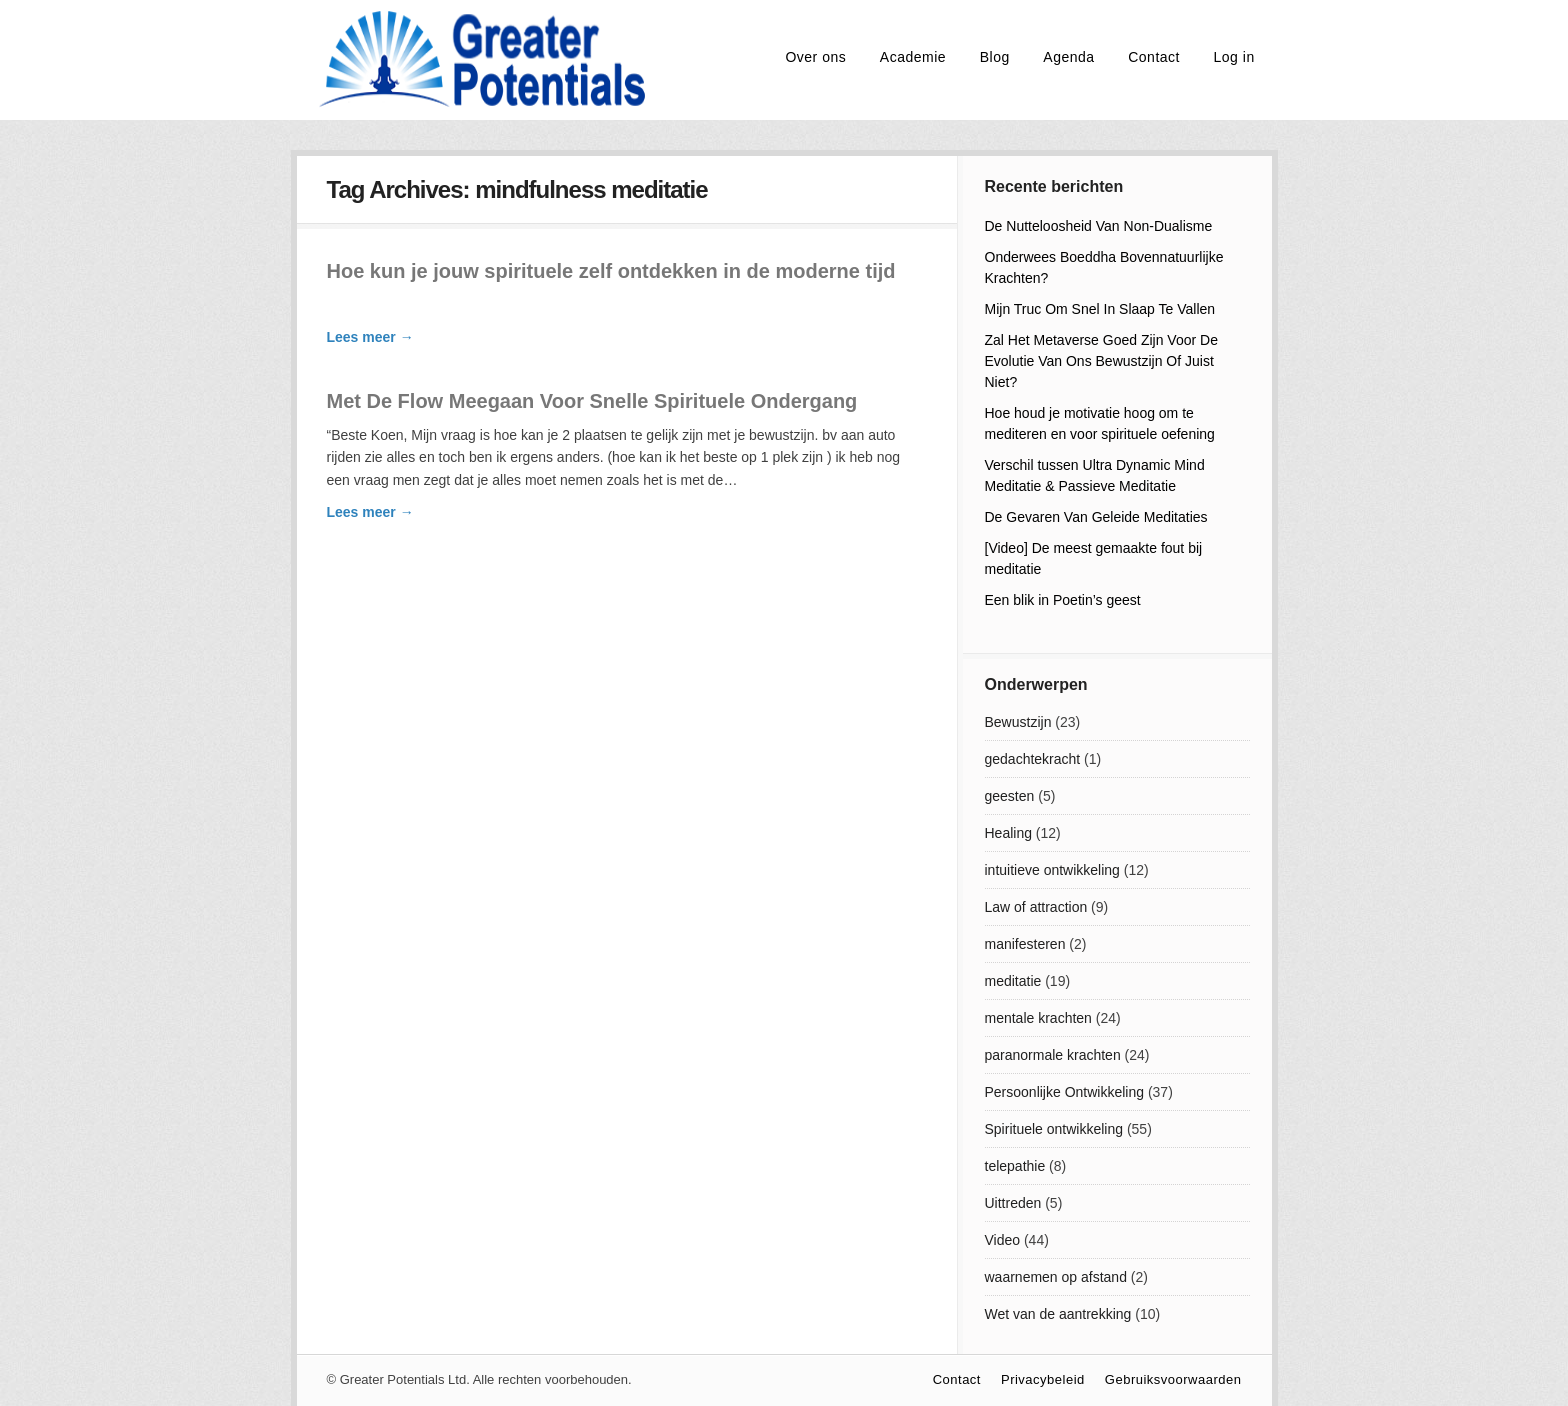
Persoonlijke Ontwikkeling (1065, 1092)
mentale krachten (1038, 1018)
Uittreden (1013, 1203)
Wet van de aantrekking (1058, 1314)
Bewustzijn (1018, 722)
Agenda (1068, 57)
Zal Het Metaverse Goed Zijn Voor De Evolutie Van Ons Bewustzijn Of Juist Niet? (1101, 361)
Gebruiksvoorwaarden (1173, 1379)
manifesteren (1025, 944)
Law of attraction (1036, 907)
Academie (913, 57)
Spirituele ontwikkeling (1054, 1129)
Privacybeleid (1043, 1379)
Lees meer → (370, 337)
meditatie (1013, 981)
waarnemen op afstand (1056, 1277)
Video (1003, 1240)
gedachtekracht (1033, 759)
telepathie (1015, 1166)
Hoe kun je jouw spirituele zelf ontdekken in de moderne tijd (611, 271)
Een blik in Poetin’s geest (1063, 600)
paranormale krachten (1053, 1055)
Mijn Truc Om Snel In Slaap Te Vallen (1100, 309)
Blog (995, 57)
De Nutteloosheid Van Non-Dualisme (1099, 226)
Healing (1008, 833)
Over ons (815, 57)
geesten (1010, 796)
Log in (1234, 57)
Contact (1154, 57)
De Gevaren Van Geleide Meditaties (1096, 517)
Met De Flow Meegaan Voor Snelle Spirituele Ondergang (592, 401)
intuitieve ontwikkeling (1052, 870)
